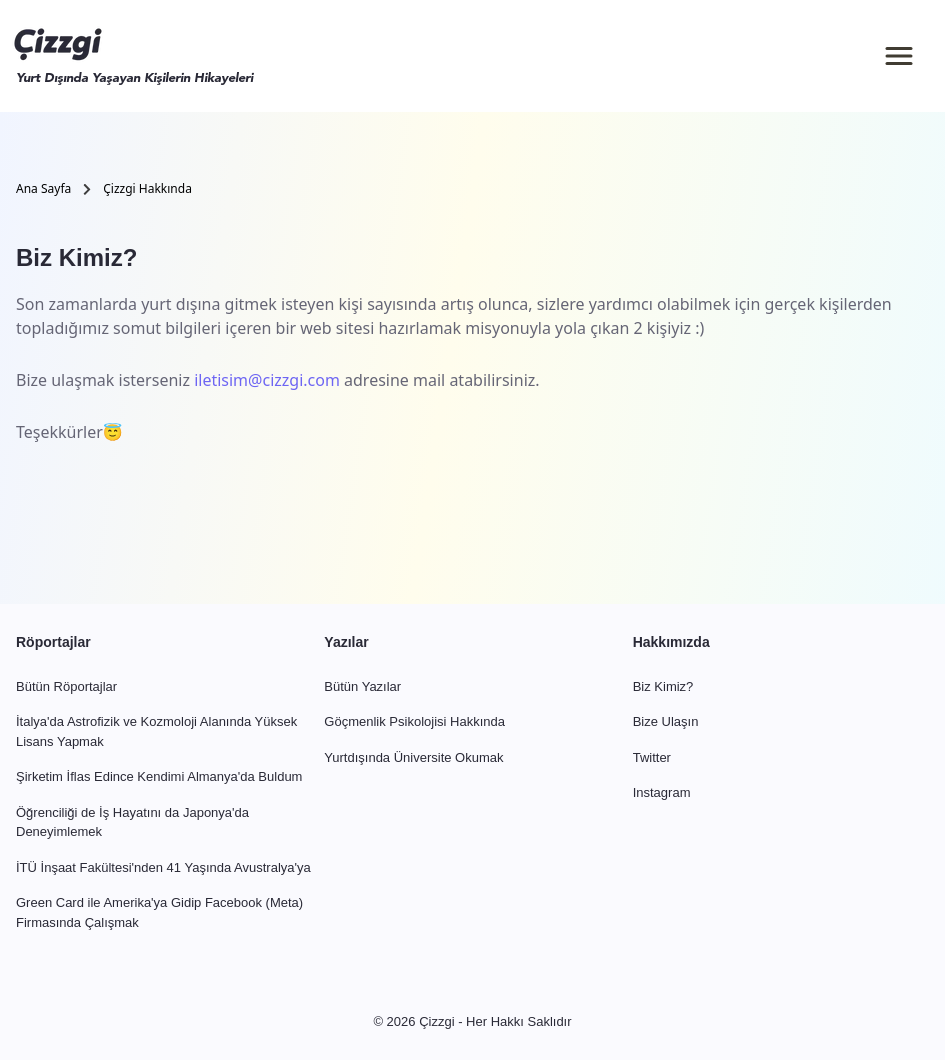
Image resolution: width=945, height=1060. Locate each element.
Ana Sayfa (43, 188)
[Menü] (899, 56)
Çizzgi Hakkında (147, 188)
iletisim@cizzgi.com (267, 380)
